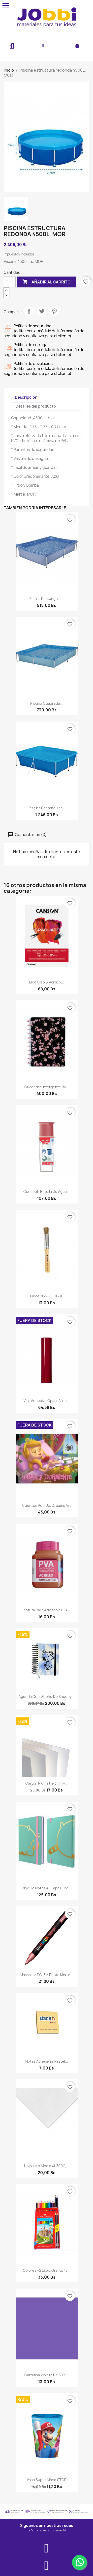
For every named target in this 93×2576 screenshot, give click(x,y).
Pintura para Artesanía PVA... (47, 1610)
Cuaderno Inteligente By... (46, 1087)
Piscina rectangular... (47, 598)
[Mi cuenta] (43, 45)
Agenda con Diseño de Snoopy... (46, 1696)
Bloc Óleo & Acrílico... (46, 982)
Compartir (29, 311)
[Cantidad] (10, 282)
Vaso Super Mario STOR (46, 2479)
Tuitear (42, 311)
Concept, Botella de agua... (46, 1191)
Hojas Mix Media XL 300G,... (46, 2165)
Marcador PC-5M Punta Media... (46, 1974)
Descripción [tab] (26, 397)
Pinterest (54, 311)
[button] (12, 46)
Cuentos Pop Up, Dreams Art (46, 1505)
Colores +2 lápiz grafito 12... (46, 2270)
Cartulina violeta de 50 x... (46, 2375)
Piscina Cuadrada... (46, 703)
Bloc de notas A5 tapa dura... (46, 1888)
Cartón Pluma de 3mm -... (46, 1783)
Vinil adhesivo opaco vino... (47, 1400)
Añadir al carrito (46, 282)
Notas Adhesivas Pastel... (46, 2061)
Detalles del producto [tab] (36, 406)
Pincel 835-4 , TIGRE (46, 1296)
